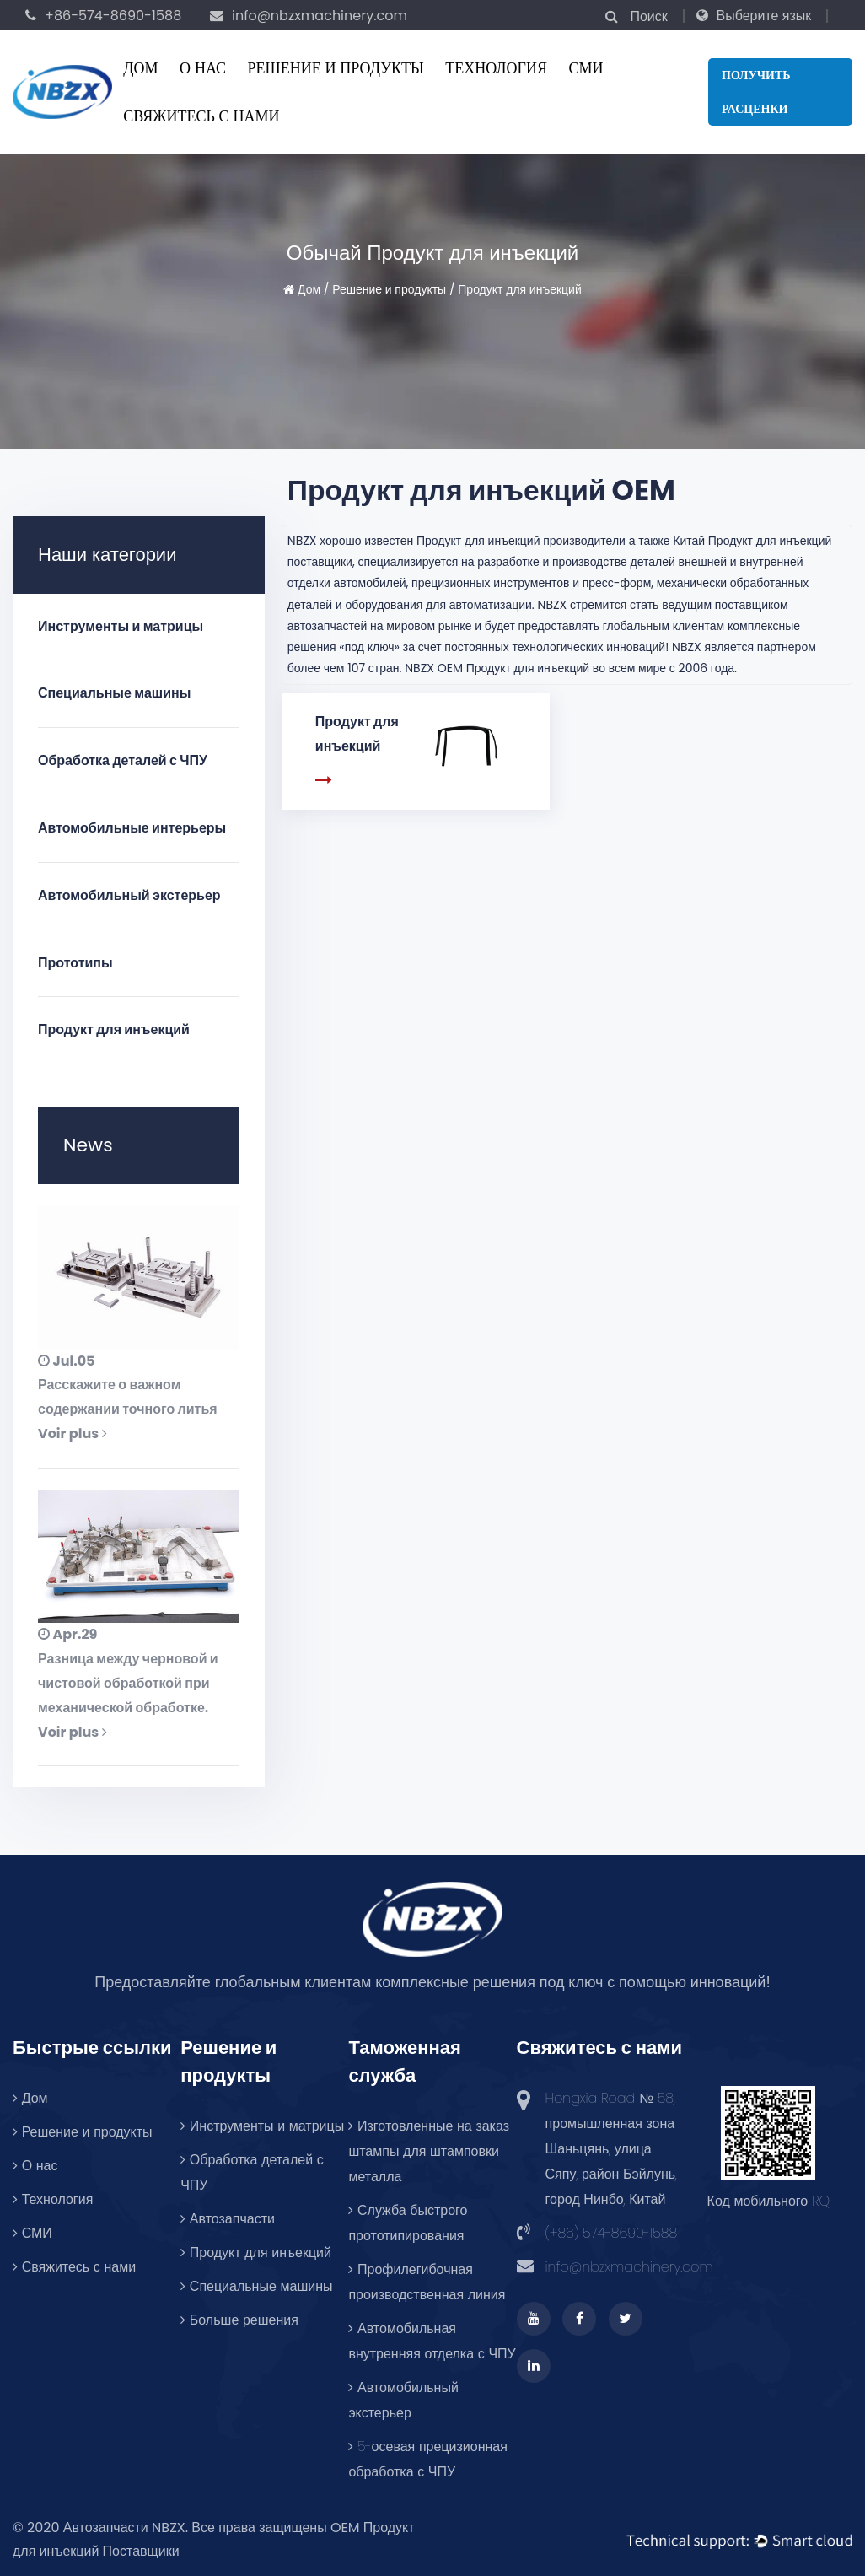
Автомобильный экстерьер (129, 895)
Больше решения (239, 2320)
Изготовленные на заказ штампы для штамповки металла (428, 2151)
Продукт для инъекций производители (521, 540)
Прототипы (75, 963)
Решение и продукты (336, 67)
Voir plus (72, 1433)
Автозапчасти (227, 2218)
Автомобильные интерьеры (132, 828)
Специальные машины (114, 693)
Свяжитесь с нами (201, 116)
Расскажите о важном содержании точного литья (128, 1397)
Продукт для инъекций (114, 1029)
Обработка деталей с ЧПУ (122, 760)
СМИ (586, 67)
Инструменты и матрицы (120, 626)
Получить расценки (756, 92)
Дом (140, 67)
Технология (496, 67)
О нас (203, 67)
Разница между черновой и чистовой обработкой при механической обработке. (128, 1683)
